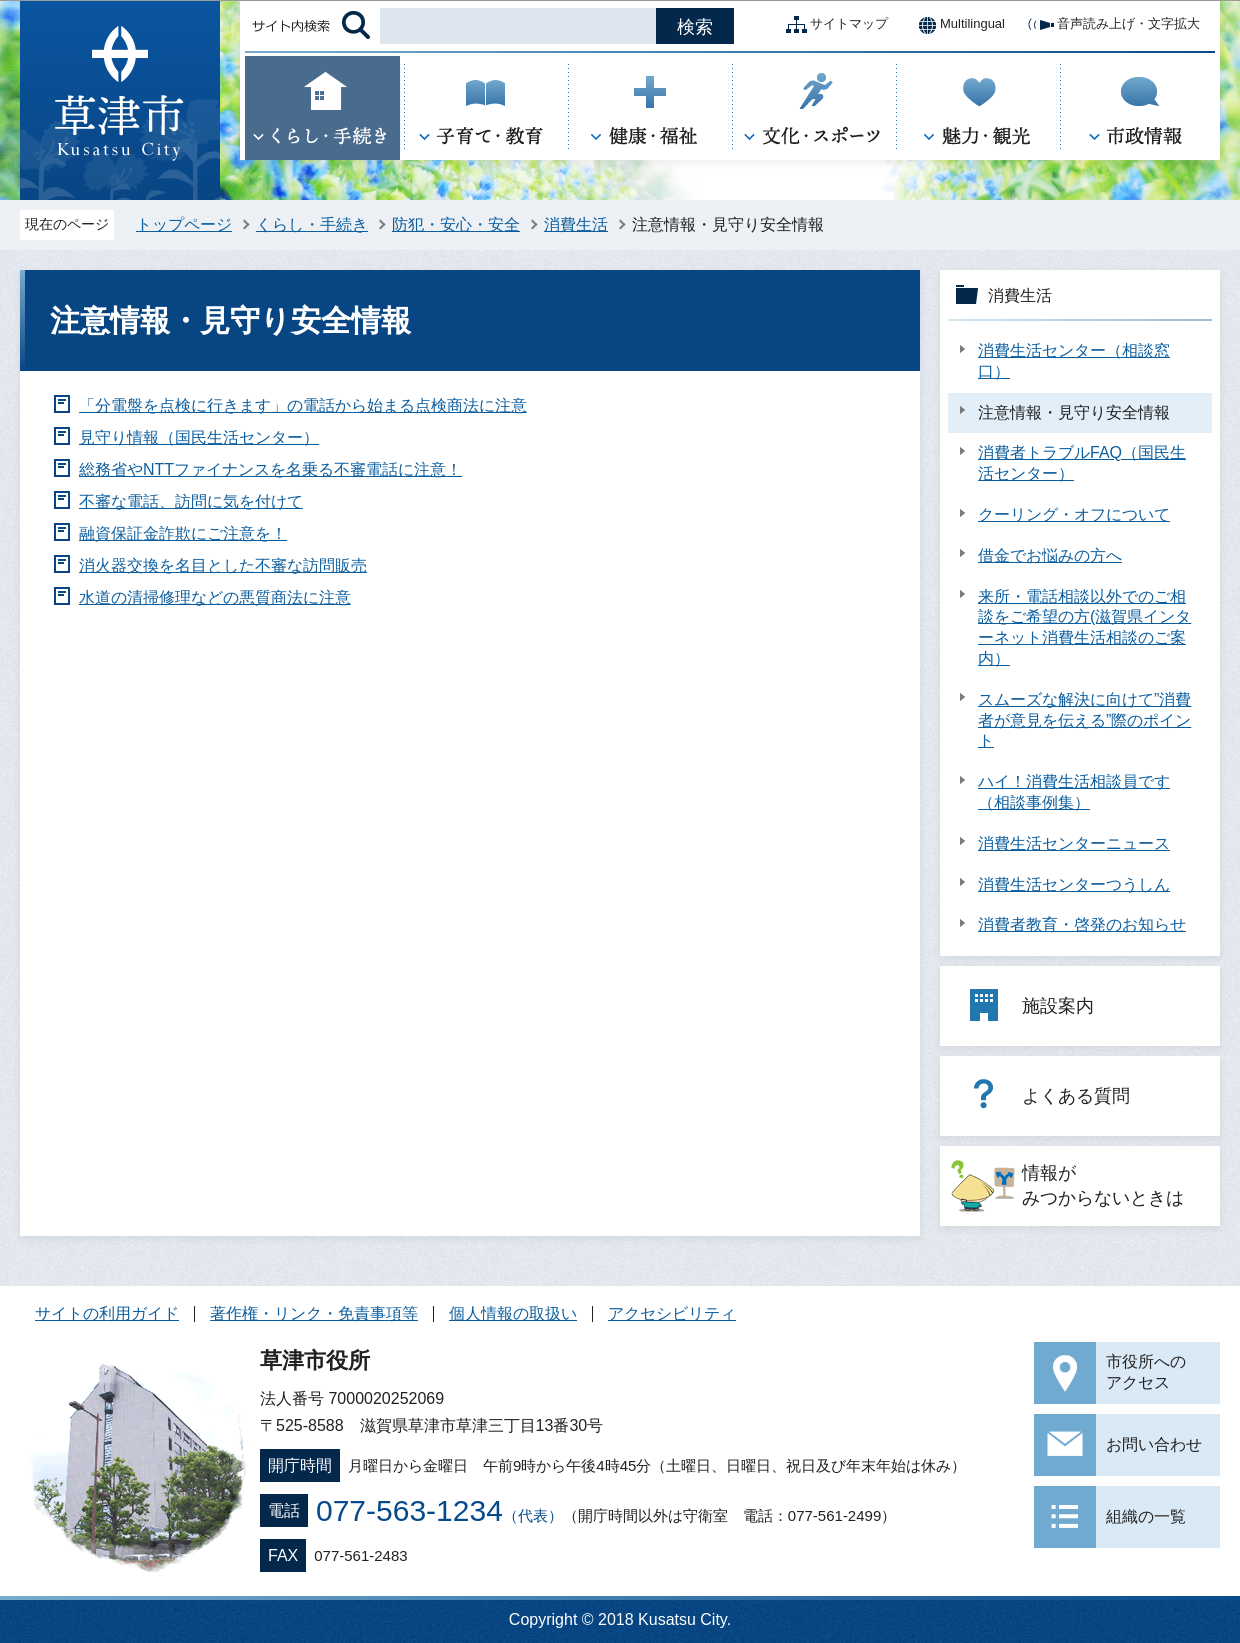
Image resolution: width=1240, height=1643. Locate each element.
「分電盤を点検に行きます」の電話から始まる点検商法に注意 (303, 405)
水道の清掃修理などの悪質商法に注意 (215, 597)
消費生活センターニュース (1074, 843)
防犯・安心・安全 (456, 224)
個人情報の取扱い (513, 1313)
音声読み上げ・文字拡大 (1112, 25)
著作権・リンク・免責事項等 (314, 1313)
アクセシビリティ (672, 1313)
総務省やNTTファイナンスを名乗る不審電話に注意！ (270, 469)
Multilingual (956, 25)
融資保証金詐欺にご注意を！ (183, 533)
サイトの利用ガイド (107, 1313)
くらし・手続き (312, 224)
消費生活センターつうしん (1074, 884)
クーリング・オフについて (1074, 514)
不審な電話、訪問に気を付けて (191, 501)
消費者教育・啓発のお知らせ (1082, 924)
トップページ (184, 224)
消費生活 (576, 224)
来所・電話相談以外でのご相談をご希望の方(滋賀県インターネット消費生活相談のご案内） (1084, 627)
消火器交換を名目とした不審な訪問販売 (223, 565)
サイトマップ (833, 25)
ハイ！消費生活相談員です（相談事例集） (1074, 792)
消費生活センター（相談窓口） (1074, 361)
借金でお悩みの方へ (1050, 555)
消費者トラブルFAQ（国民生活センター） (1082, 463)
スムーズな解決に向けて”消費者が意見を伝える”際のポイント (1084, 720)
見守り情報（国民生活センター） (199, 437)
